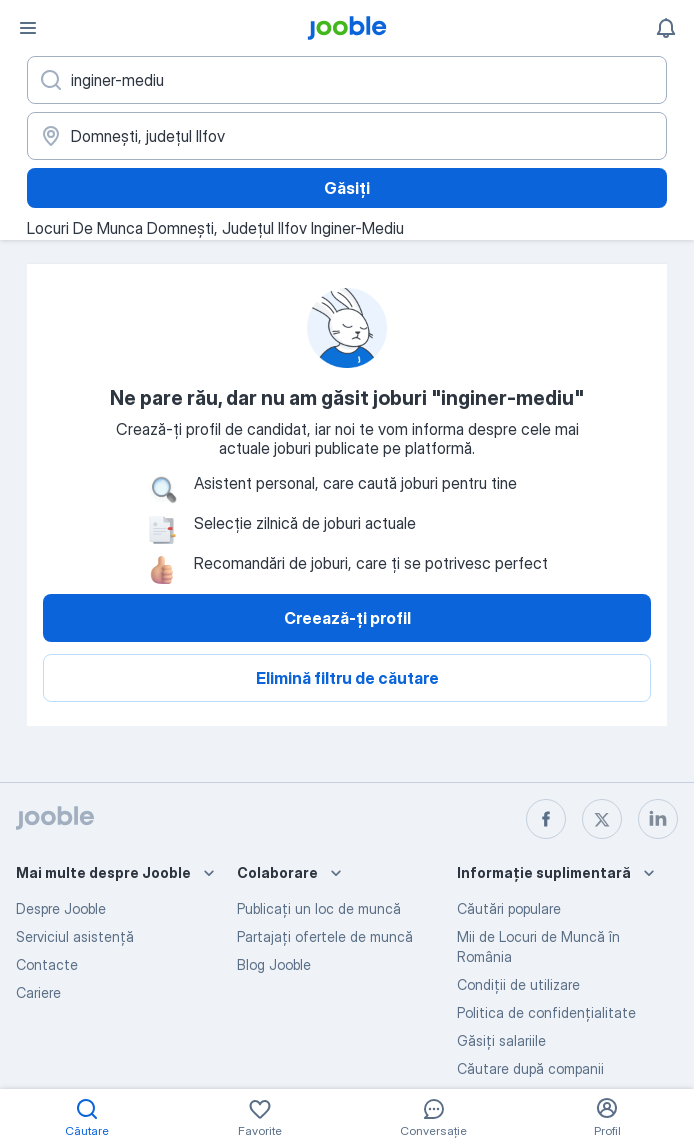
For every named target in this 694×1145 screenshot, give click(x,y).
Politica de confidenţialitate (546, 1012)
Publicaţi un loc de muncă (319, 908)
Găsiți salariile (501, 1040)
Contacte (47, 964)
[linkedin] (658, 819)
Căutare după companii (530, 1068)
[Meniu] (28, 28)
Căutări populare (509, 908)
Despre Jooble (61, 908)
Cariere (38, 992)
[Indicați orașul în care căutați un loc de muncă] (347, 136)
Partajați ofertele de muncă (325, 936)
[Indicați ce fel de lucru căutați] (347, 80)
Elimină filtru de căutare (347, 678)
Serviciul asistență (75, 936)
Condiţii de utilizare (518, 984)
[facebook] (546, 819)
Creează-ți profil (347, 618)
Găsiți (347, 188)
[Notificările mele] (666, 28)
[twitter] (602, 819)
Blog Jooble (274, 964)
